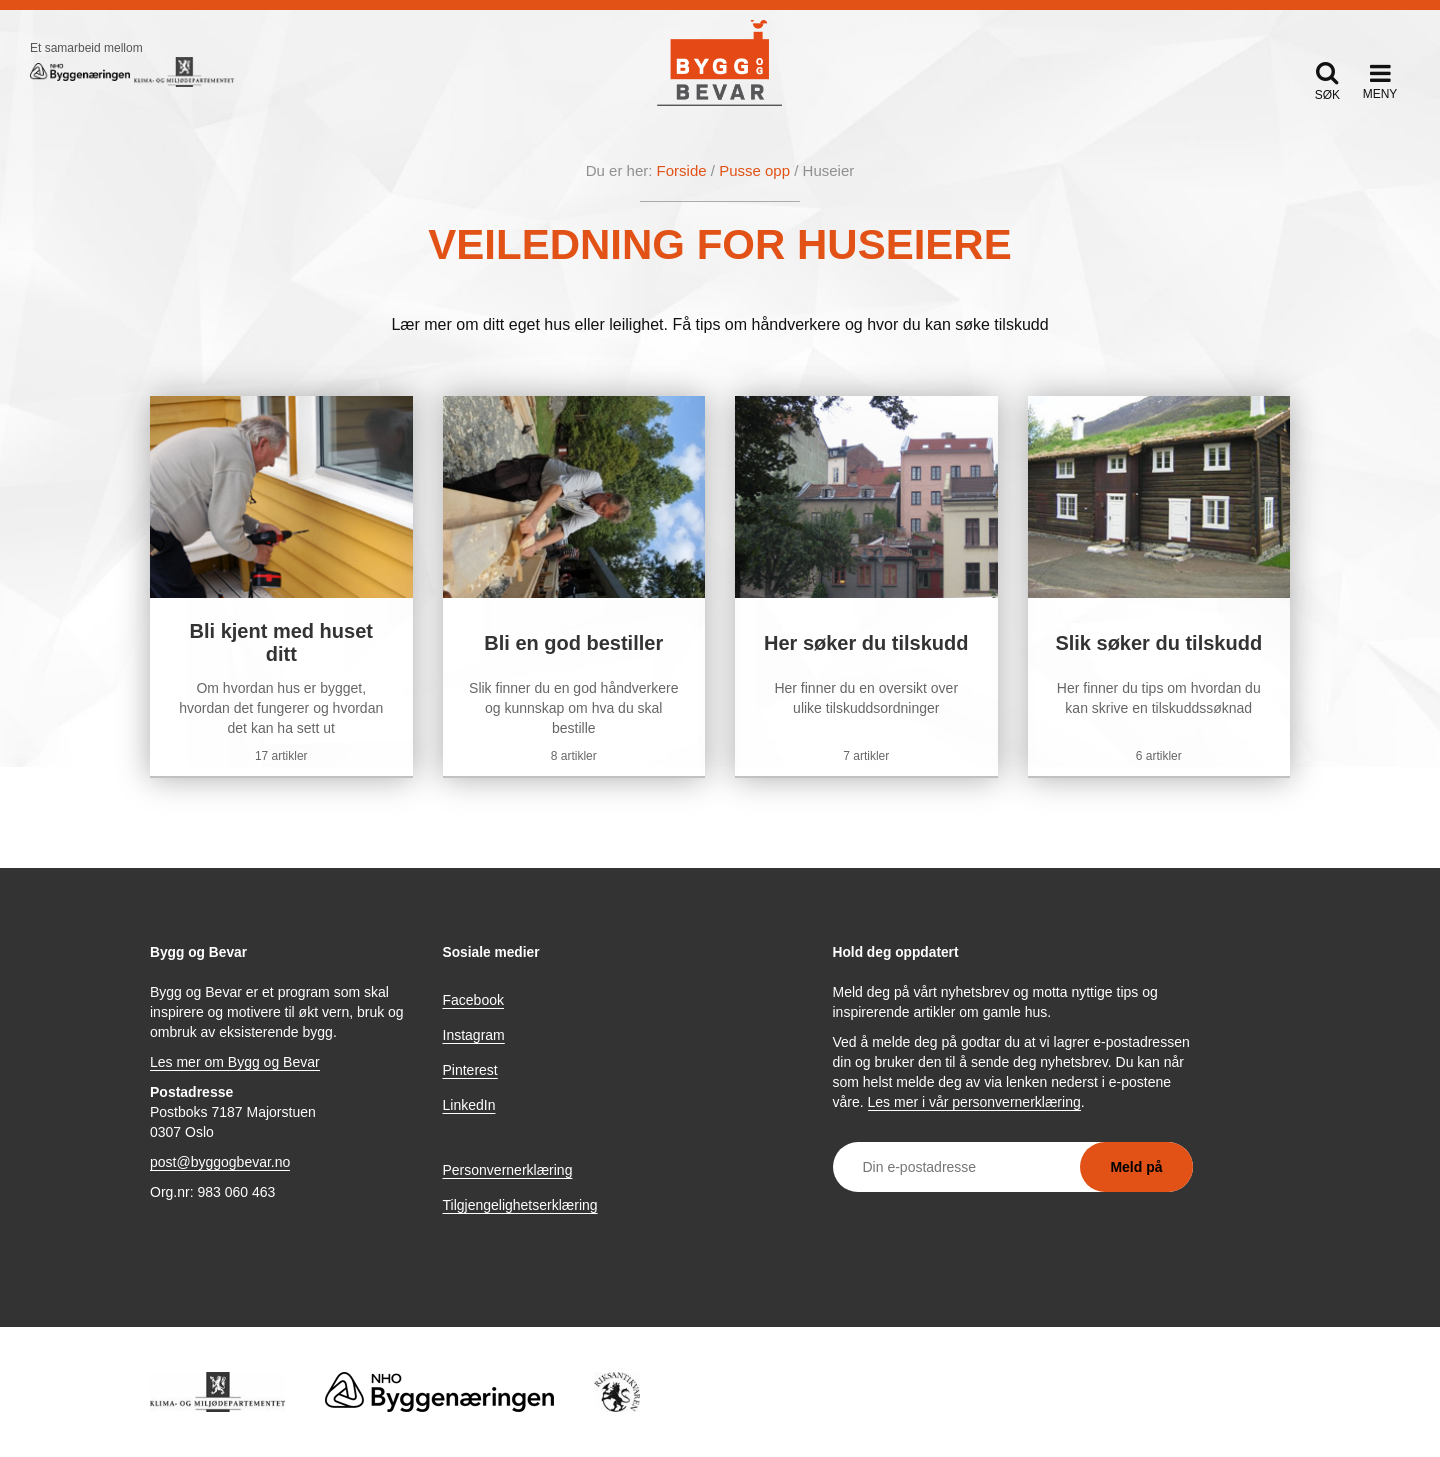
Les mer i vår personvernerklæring (974, 1102)
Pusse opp (754, 170)
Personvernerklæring (508, 1170)
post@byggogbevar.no (220, 1162)
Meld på (1136, 1167)
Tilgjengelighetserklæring (520, 1205)
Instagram (474, 1035)
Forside (682, 170)
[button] (1327, 80)
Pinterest (470, 1070)
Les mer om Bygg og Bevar (235, 1062)
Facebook (473, 1000)
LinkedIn (469, 1105)
